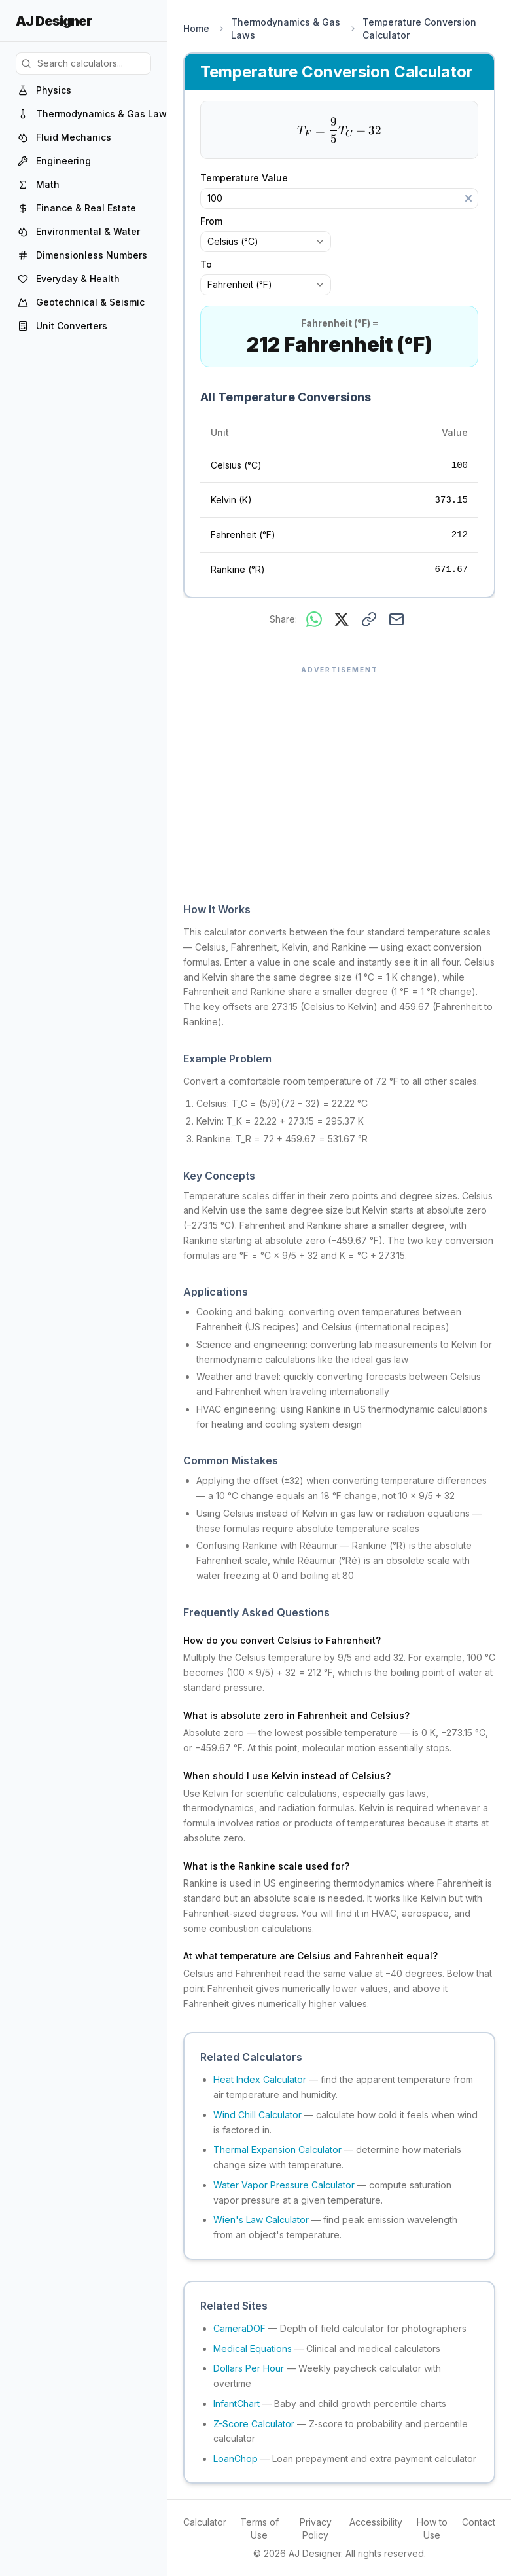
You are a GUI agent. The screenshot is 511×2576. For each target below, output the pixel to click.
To (206, 264)
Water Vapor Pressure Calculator (284, 2184)
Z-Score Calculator (253, 2423)
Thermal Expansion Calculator (277, 2149)
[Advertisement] (339, 777)
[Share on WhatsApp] (314, 619)
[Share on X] (341, 619)
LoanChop (235, 2458)
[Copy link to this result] (369, 619)
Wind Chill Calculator (257, 2114)
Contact (478, 2522)
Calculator (204, 2522)
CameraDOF (239, 2328)
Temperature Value (250, 178)
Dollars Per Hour (248, 2368)
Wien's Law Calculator (261, 2219)
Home (196, 28)
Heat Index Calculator (259, 2079)
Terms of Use (259, 2528)
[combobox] (265, 241)
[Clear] (468, 198)
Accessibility (375, 2522)
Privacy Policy (316, 2528)
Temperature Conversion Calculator (419, 28)
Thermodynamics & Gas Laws (285, 28)
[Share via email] (396, 619)
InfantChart (236, 2403)
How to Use (432, 2528)
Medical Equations (252, 2348)
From (211, 221)
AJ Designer (54, 21)
